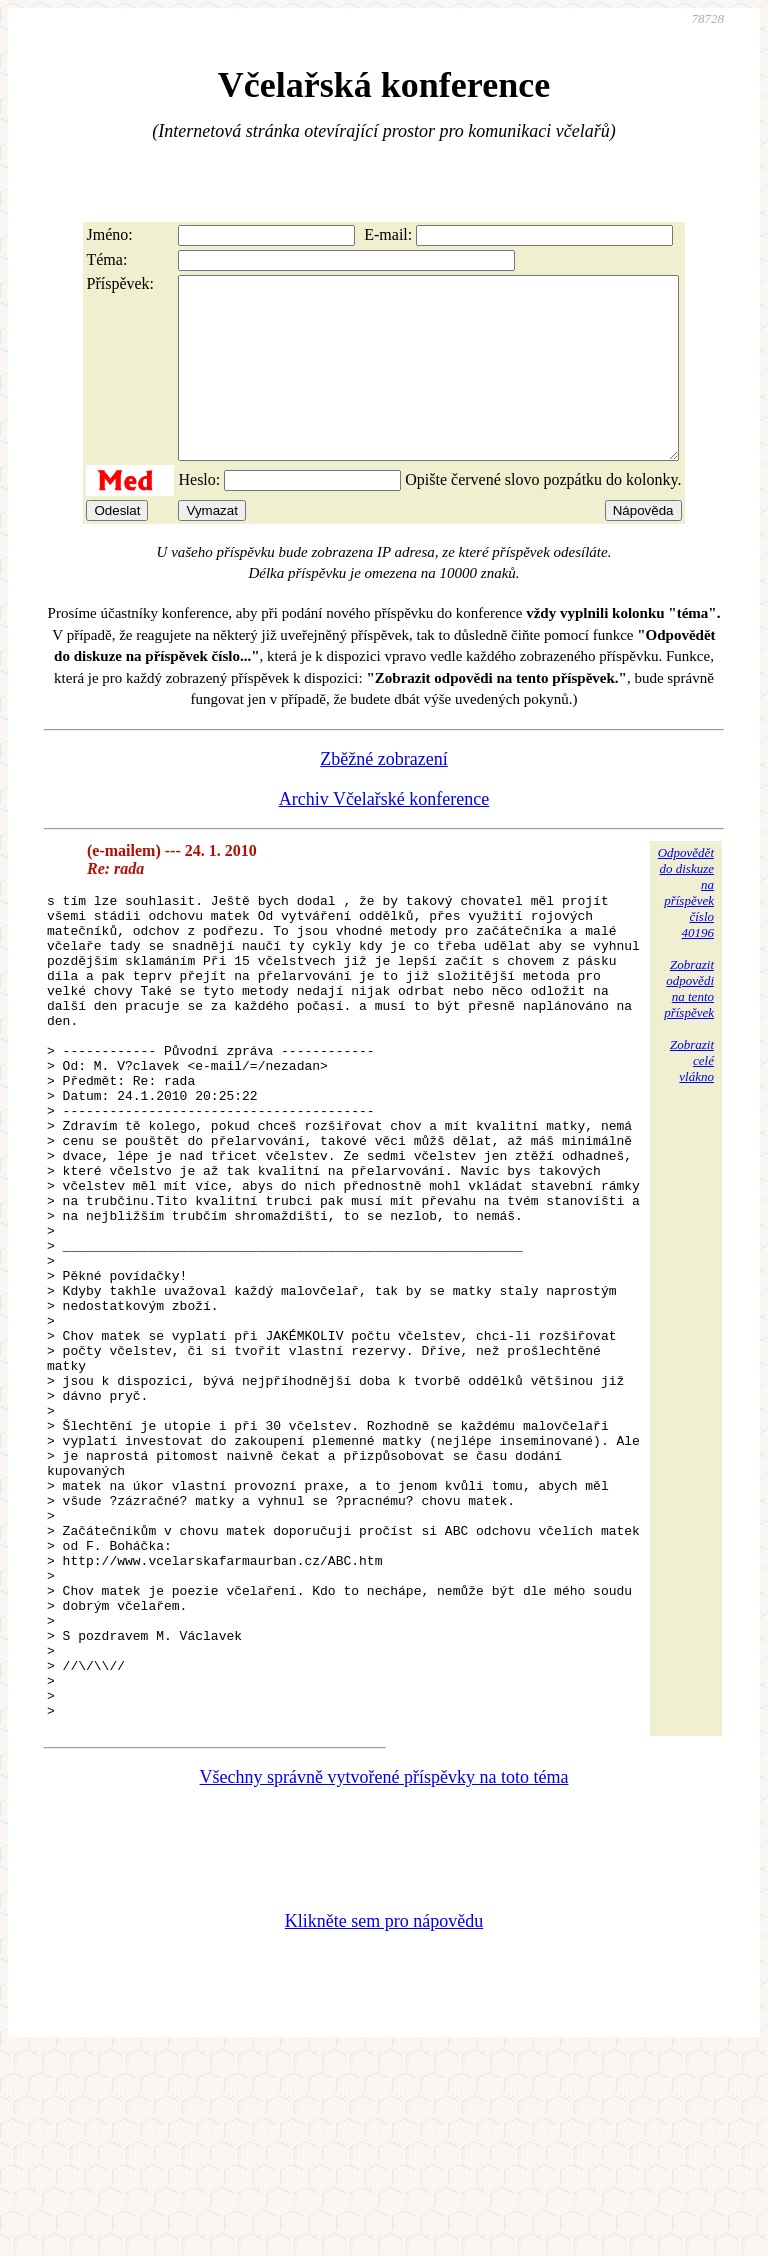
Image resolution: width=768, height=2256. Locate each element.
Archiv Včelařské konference (384, 835)
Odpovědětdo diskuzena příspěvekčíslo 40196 (686, 928)
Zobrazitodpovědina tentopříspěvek (689, 1024)
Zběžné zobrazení (383, 795)
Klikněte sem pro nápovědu (384, 2122)
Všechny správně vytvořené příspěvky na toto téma (384, 1978)
